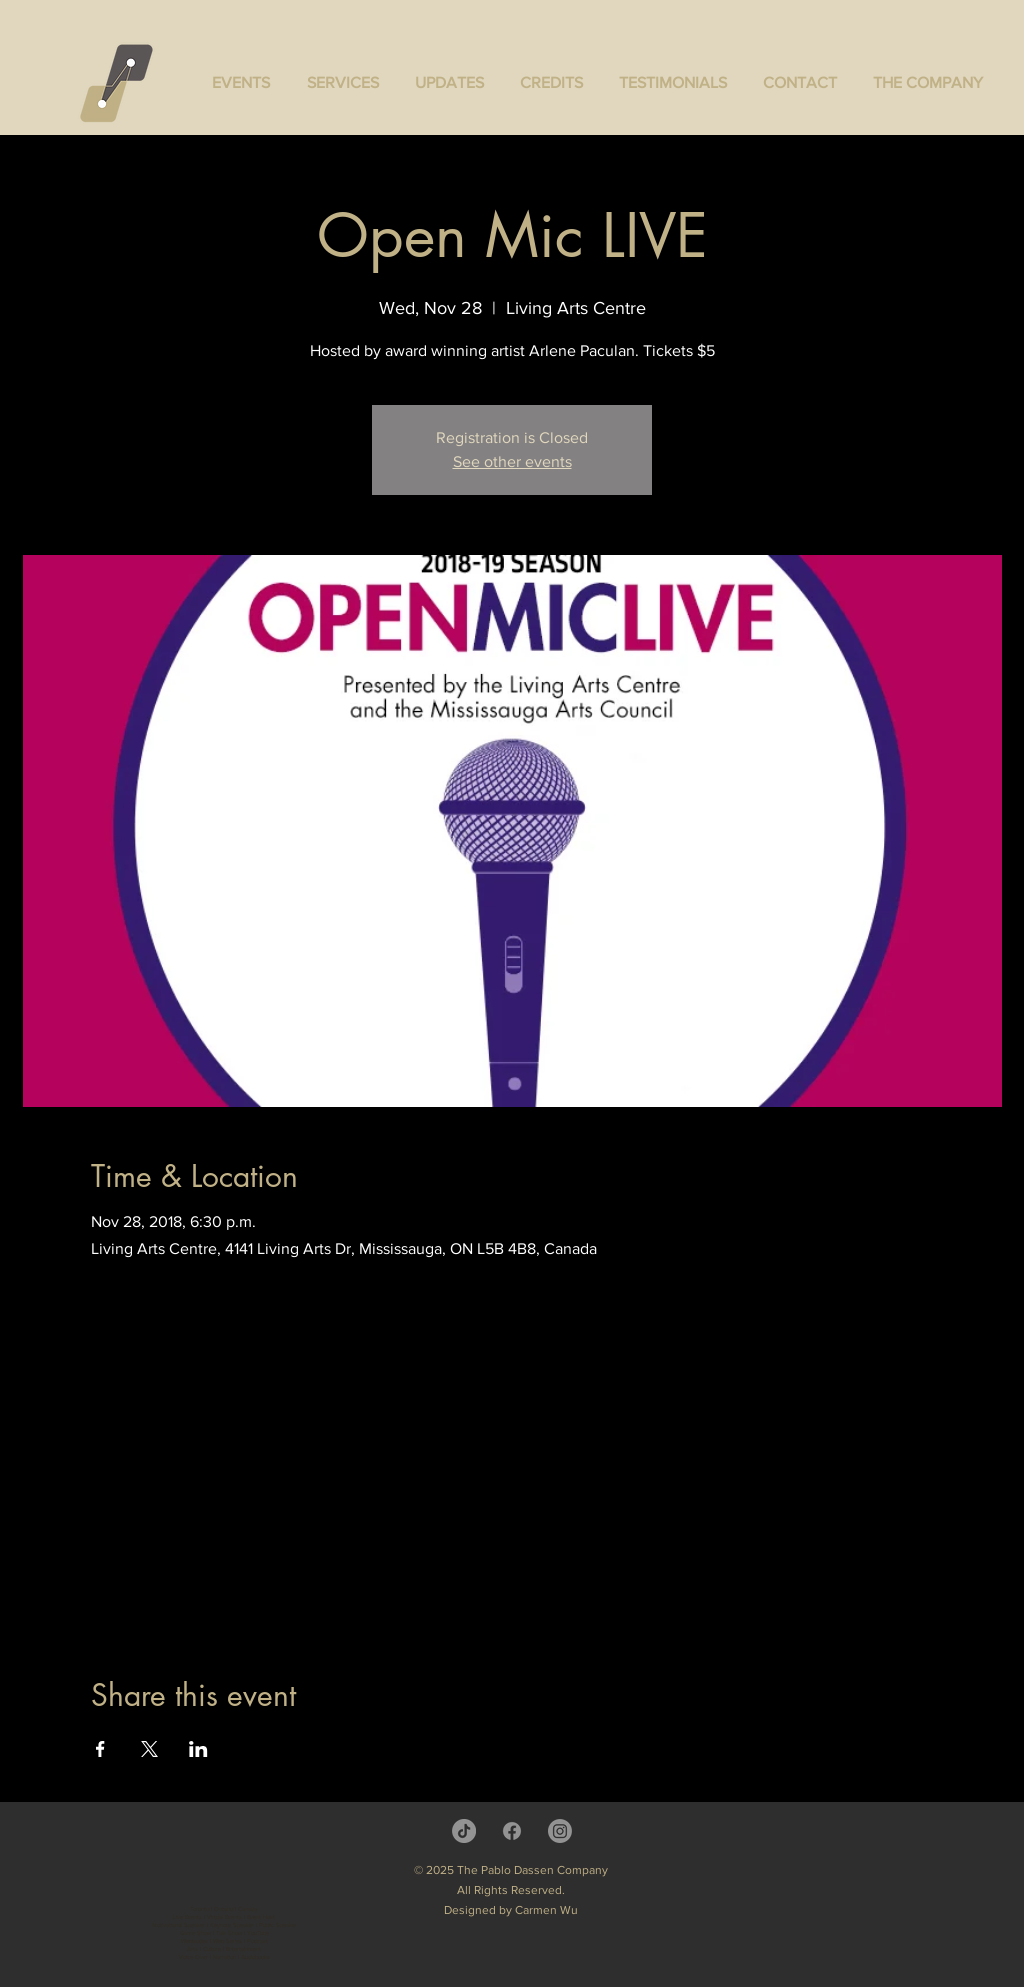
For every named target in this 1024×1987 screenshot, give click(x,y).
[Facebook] (512, 1831)
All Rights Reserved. (511, 1890)
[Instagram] (560, 1831)
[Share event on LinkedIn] (198, 1749)
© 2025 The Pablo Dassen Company (511, 1870)
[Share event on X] (149, 1749)
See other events (512, 461)
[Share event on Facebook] (100, 1749)
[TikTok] (464, 1831)
